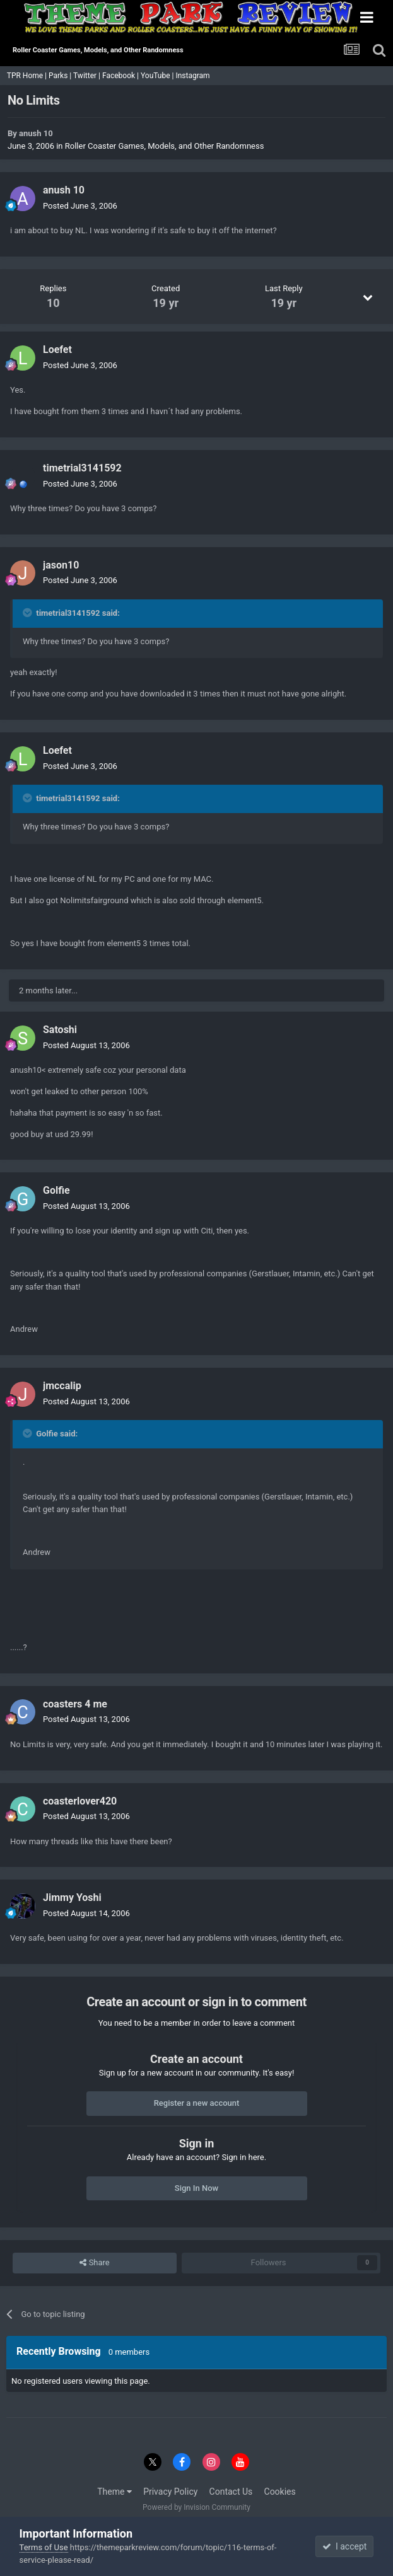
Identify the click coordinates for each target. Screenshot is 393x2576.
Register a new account (197, 2103)
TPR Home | (26, 75)
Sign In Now (196, 2188)
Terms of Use (44, 2547)
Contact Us (231, 2491)
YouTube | (158, 75)
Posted (80, 206)
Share (94, 2262)
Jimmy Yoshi (72, 1897)
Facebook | (121, 75)
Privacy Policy (170, 2491)
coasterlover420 (80, 1801)
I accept (344, 2546)
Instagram (193, 75)
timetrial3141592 (82, 468)
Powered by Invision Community (196, 2507)
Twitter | (87, 75)
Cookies (280, 2491)
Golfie (56, 1190)
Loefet (57, 349)
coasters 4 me (75, 1704)
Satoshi (60, 1030)
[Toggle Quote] (28, 613)
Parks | (61, 75)
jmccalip (62, 1386)
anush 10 (36, 133)
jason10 (61, 565)
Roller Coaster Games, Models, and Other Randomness (164, 146)
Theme (114, 2491)
